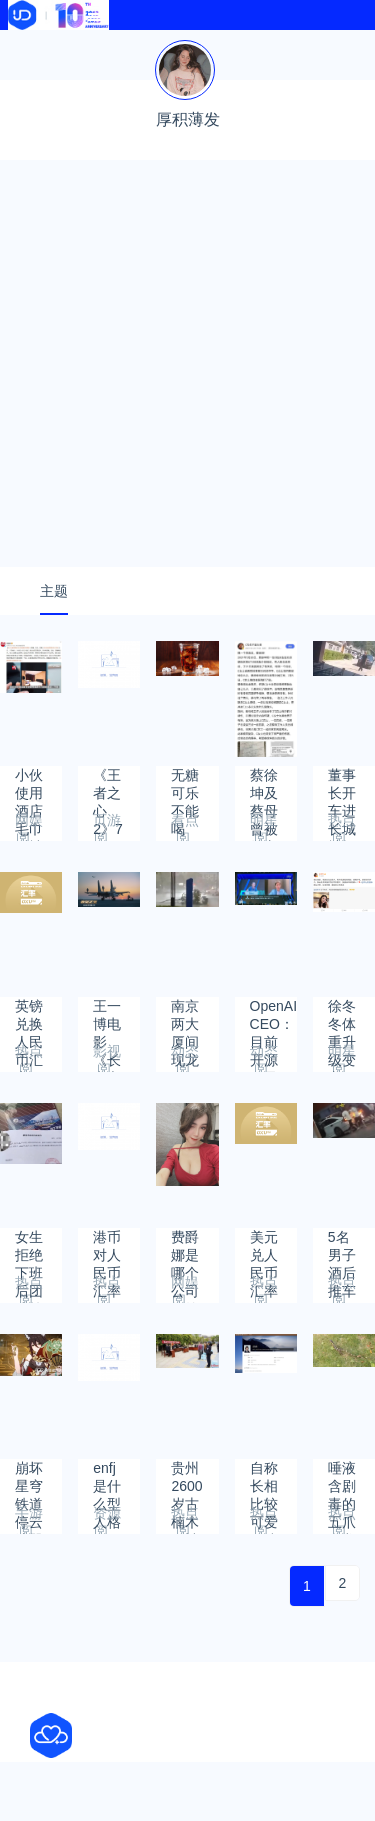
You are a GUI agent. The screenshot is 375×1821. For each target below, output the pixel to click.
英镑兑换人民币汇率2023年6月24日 (30, 1015)
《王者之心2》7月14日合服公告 (108, 784)
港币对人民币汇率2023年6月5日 (108, 1246)
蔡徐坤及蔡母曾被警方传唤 (264, 784)
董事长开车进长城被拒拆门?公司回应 (342, 784)
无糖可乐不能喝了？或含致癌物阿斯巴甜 (185, 784)
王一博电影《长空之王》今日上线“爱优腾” (107, 1015)
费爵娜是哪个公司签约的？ (185, 1246)
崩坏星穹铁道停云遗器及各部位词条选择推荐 (29, 1477)
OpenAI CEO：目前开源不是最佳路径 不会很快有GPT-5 (273, 1015)
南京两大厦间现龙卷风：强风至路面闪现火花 (185, 1015)
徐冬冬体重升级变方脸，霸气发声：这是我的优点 (342, 1015)
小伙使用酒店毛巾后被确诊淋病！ (29, 784)
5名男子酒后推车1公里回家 (342, 1246)
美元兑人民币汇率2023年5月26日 (265, 1246)
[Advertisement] (187, 363)
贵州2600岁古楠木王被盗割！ (186, 1477)
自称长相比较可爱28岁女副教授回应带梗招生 (265, 1477)
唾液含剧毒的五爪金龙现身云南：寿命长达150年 (342, 1477)
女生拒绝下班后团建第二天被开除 (29, 1246)
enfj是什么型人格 (107, 1477)
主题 (54, 591)
